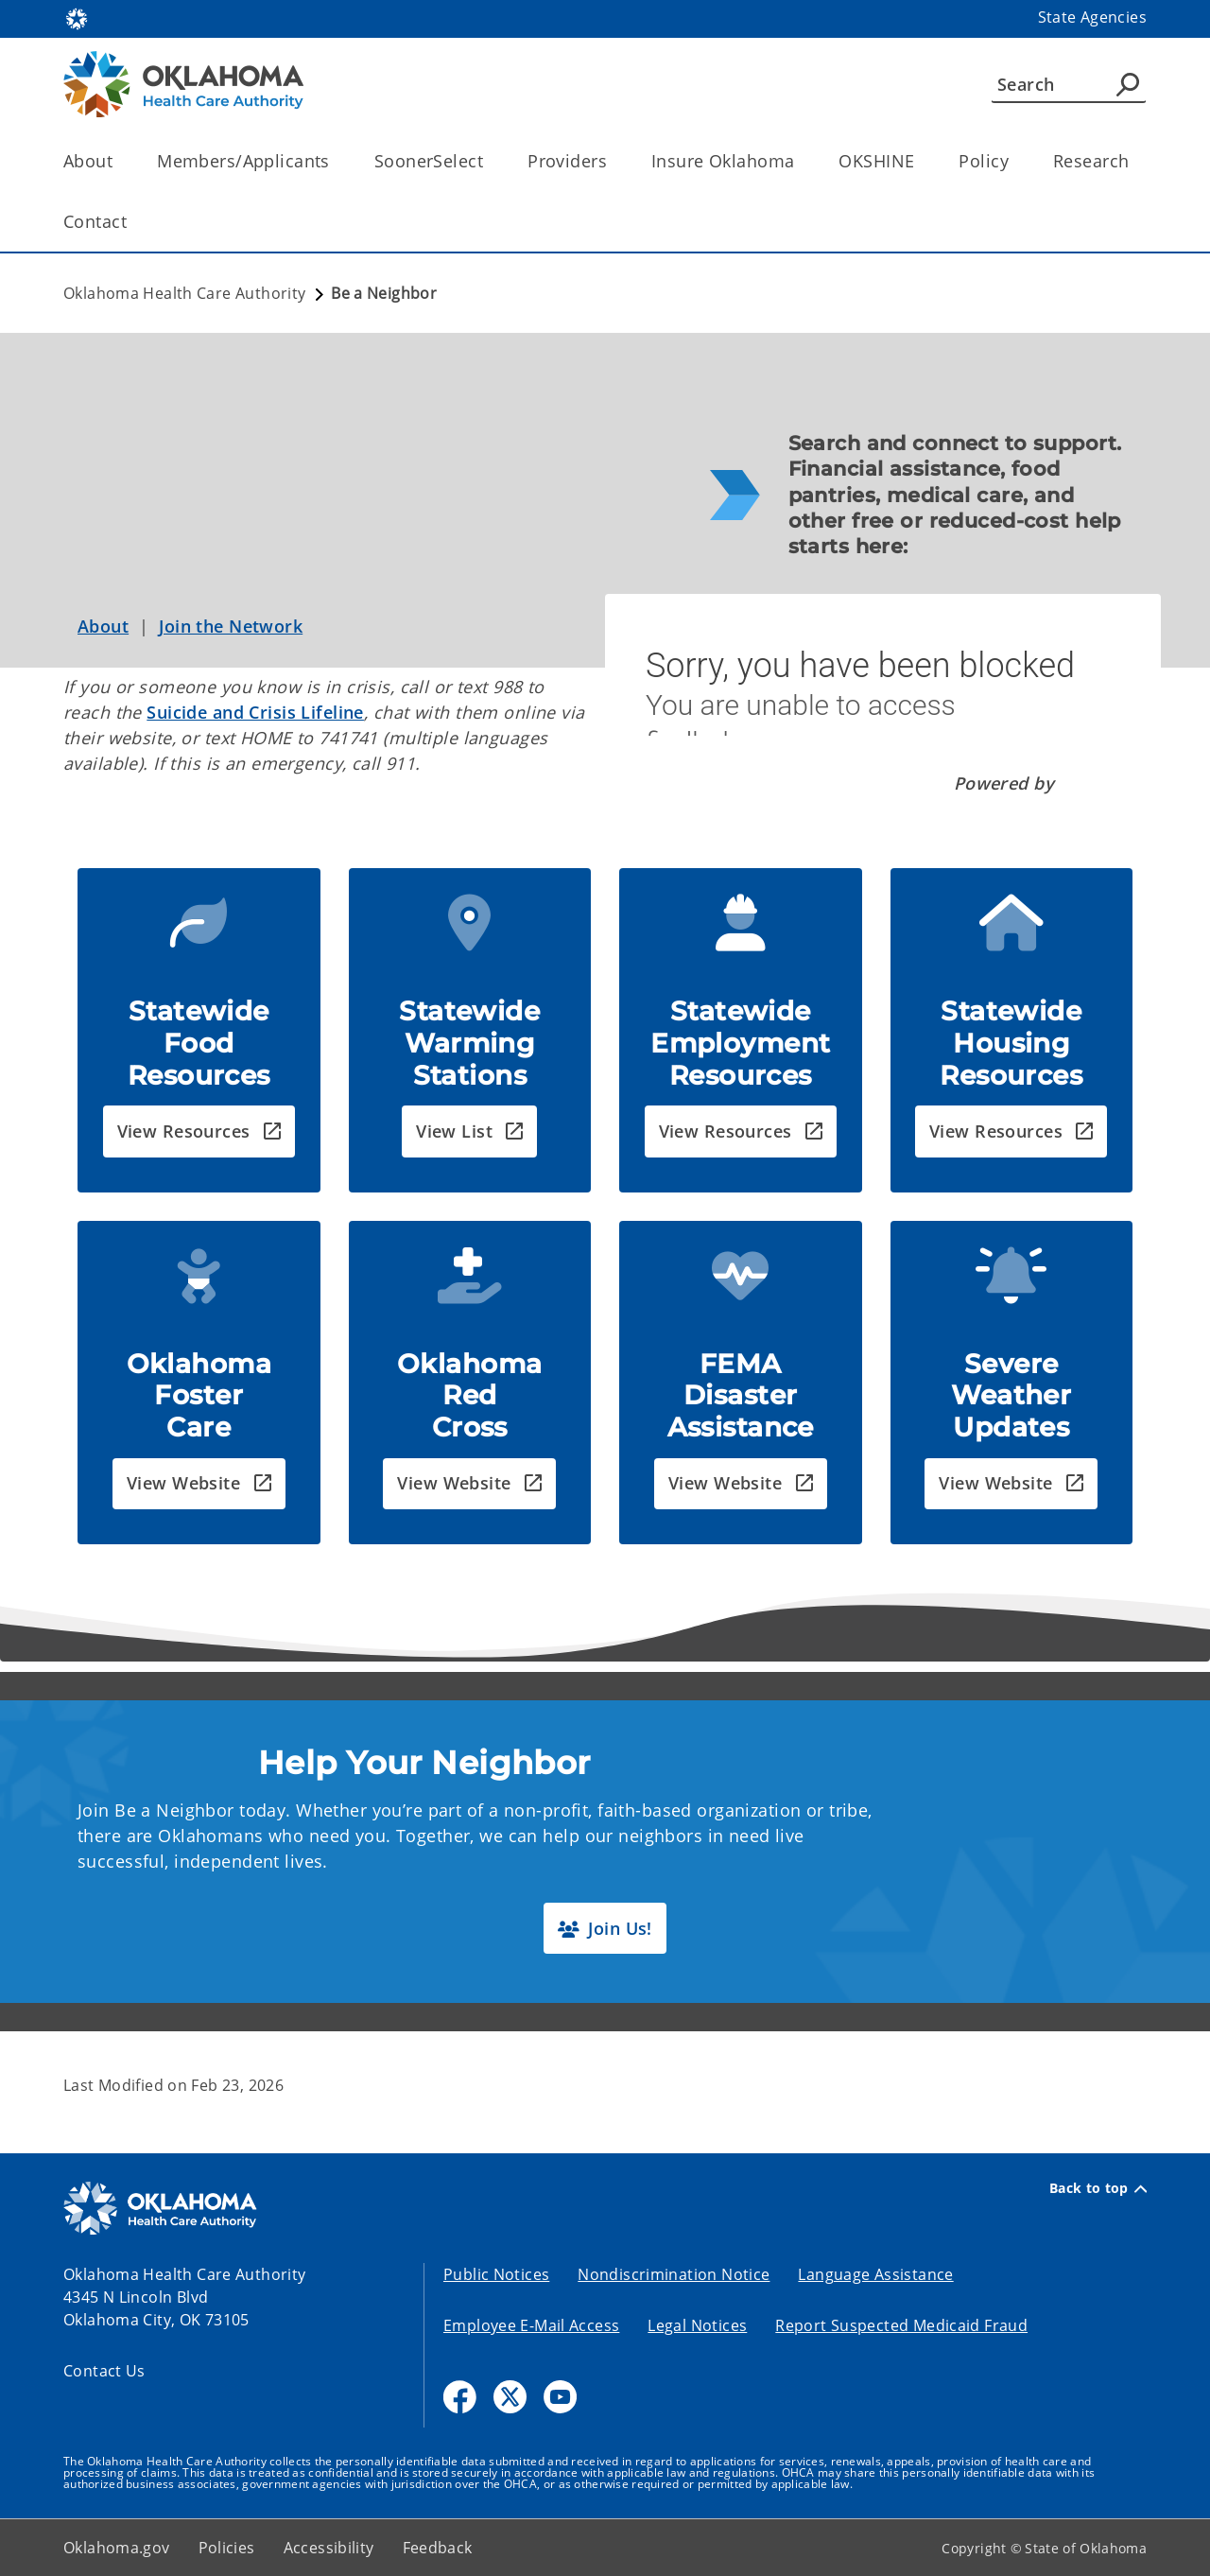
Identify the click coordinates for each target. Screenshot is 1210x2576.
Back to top (1098, 2188)
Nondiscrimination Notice (673, 2274)
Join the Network (230, 626)
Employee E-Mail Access (531, 2325)
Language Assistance (875, 2274)
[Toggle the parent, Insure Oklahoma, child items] (800, 161)
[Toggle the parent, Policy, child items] (1015, 161)
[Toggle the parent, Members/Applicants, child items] (336, 161)
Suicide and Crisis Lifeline (255, 712)
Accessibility (329, 2547)
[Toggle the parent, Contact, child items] (133, 222)
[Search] (1069, 84)
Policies (227, 2547)
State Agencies (1092, 17)
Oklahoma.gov (116, 2547)
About (103, 626)
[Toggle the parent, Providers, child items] (613, 161)
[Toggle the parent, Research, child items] (1135, 161)
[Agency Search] (1128, 84)
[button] (199, 1131)
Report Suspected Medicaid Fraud (901, 2325)
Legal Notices (697, 2325)
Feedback (438, 2547)
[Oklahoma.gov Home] (76, 17)
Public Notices (496, 2274)
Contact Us (104, 2370)
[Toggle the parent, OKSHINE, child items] (920, 161)
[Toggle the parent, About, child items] (118, 161)
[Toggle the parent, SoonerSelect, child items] (489, 161)
